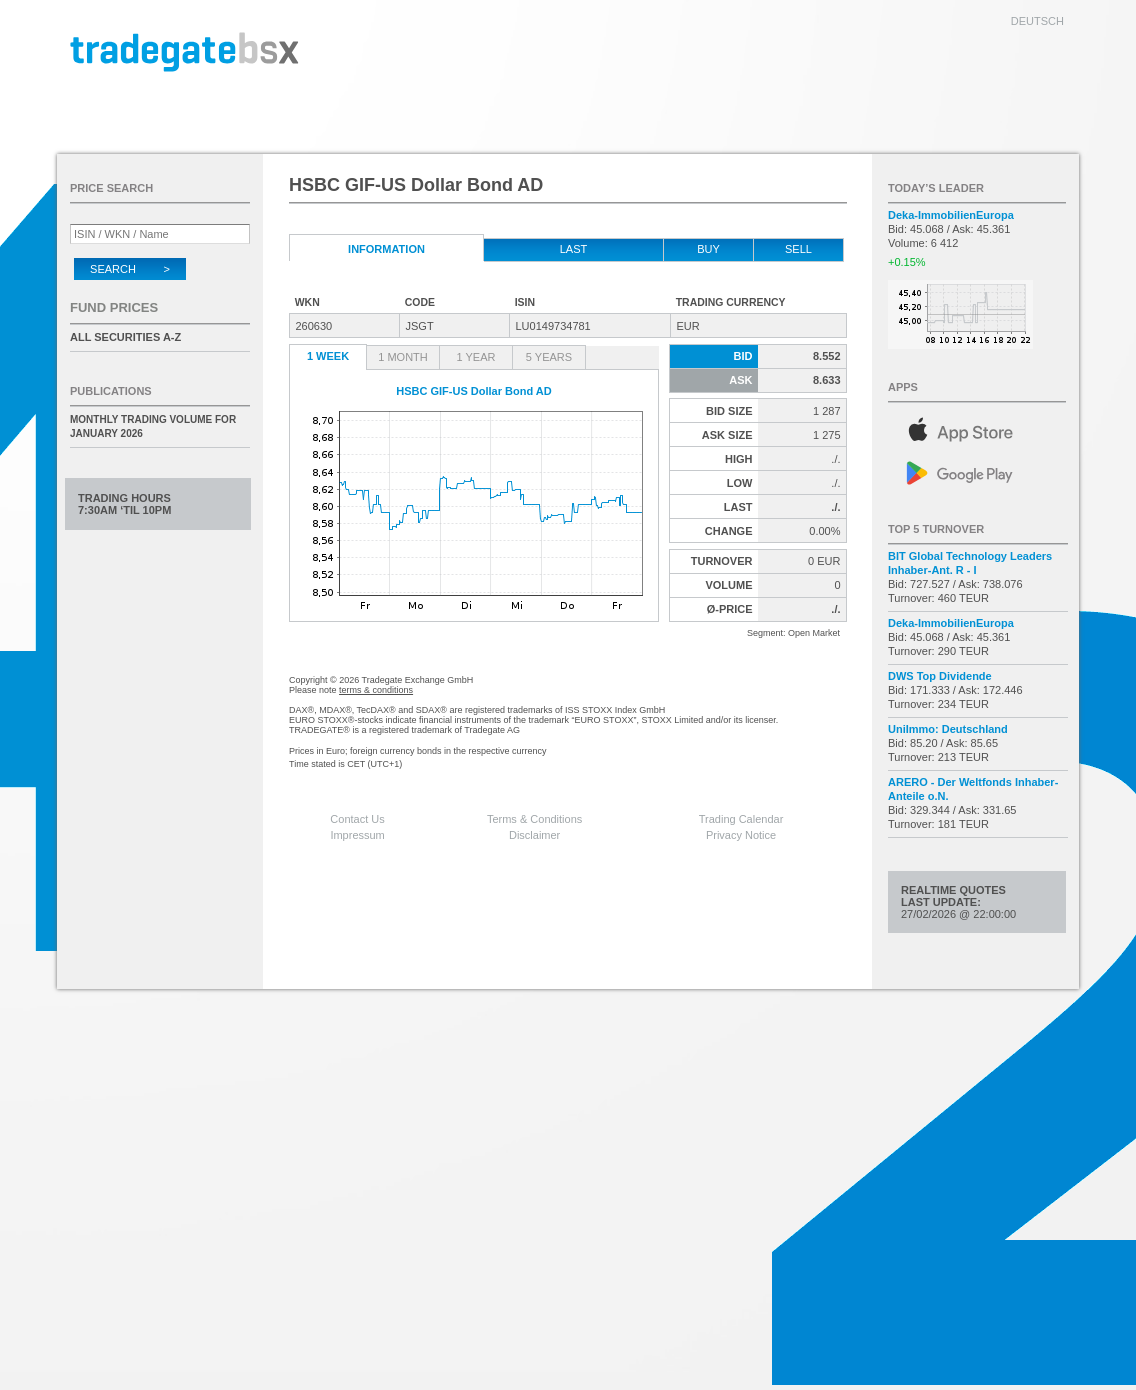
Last (574, 249)
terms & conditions (376, 690)
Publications (111, 391)
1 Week (328, 356)
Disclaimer (534, 835)
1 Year (476, 357)
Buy (708, 249)
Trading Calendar (741, 819)
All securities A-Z (125, 337)
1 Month (403, 357)
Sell (798, 249)
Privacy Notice (741, 835)
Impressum (357, 835)
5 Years (549, 357)
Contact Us (357, 819)
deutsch (1037, 21)
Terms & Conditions (534, 819)
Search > (130, 269)
